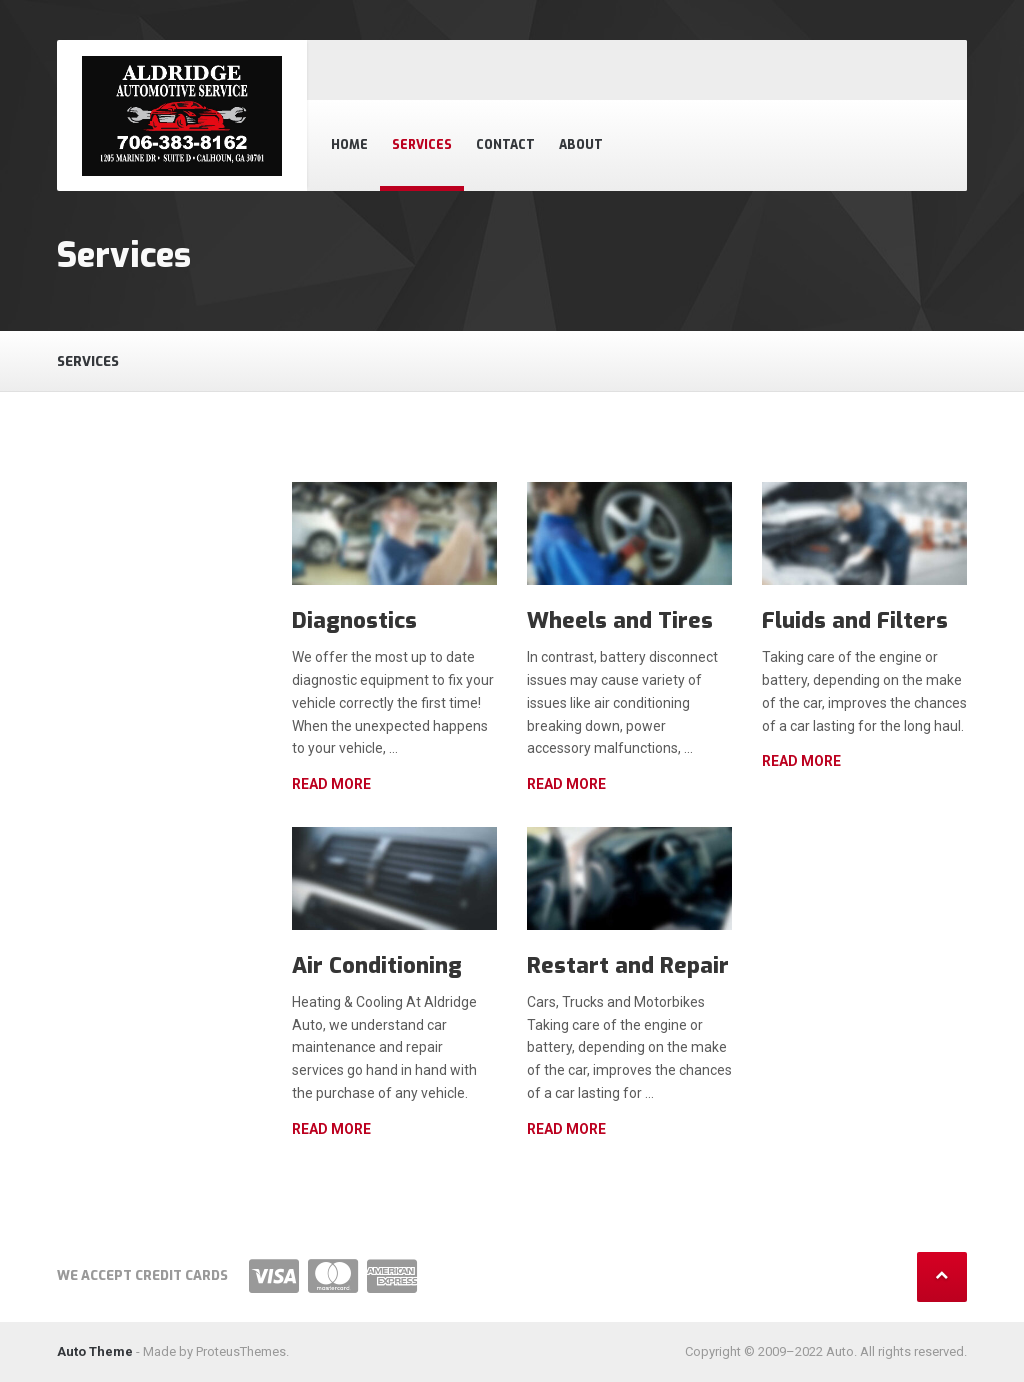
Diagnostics (354, 620)
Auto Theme (95, 1351)
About (581, 145)
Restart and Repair (628, 965)
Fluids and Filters (855, 620)
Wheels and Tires (620, 620)
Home (349, 145)
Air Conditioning (377, 965)
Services (422, 145)
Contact (505, 145)
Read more (331, 784)
